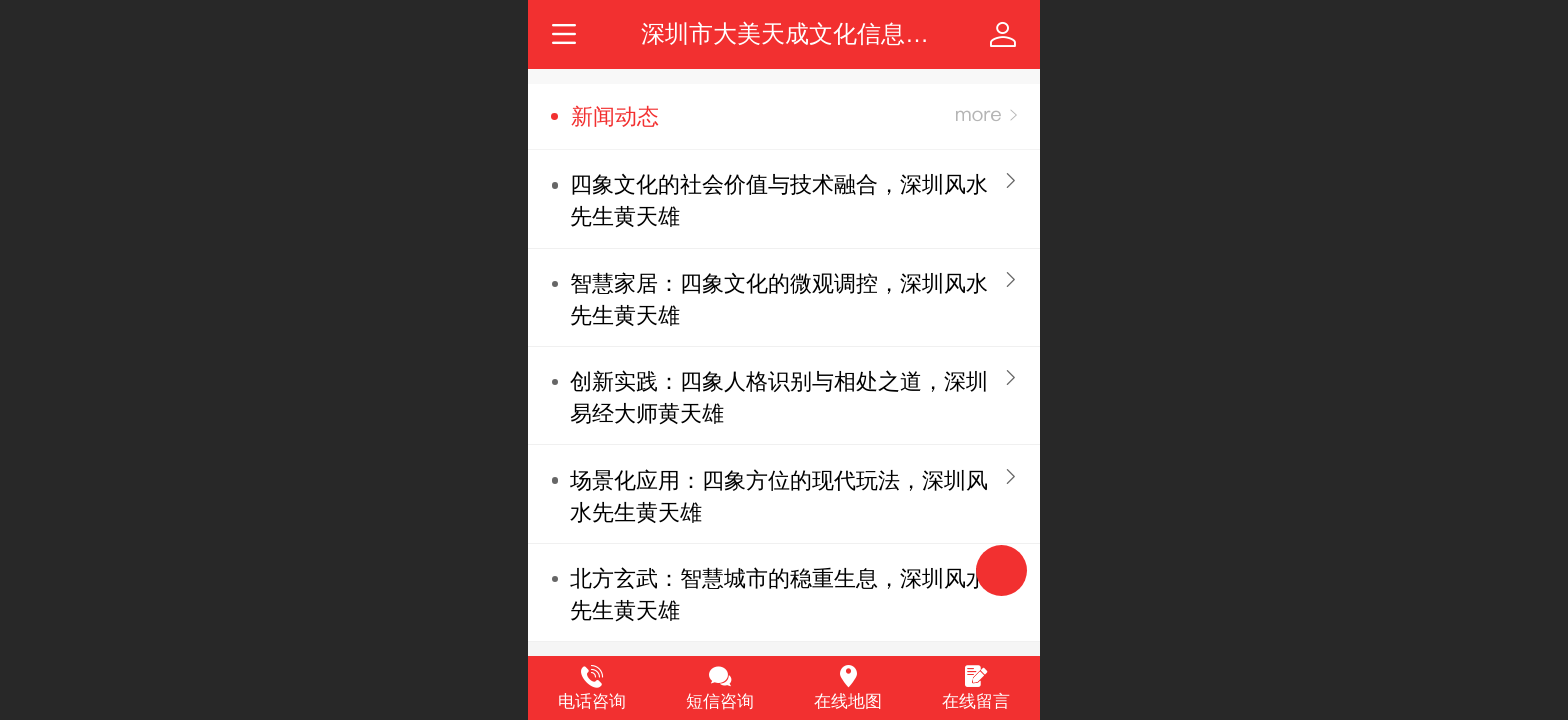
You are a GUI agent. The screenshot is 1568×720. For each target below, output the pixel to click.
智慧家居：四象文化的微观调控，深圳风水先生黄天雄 (779, 299)
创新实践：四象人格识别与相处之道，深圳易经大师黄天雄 (779, 397)
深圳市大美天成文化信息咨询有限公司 (845, 33)
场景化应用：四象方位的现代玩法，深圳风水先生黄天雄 (779, 496)
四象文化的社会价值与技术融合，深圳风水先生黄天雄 (779, 200)
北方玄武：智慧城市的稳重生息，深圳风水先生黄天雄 (779, 594)
